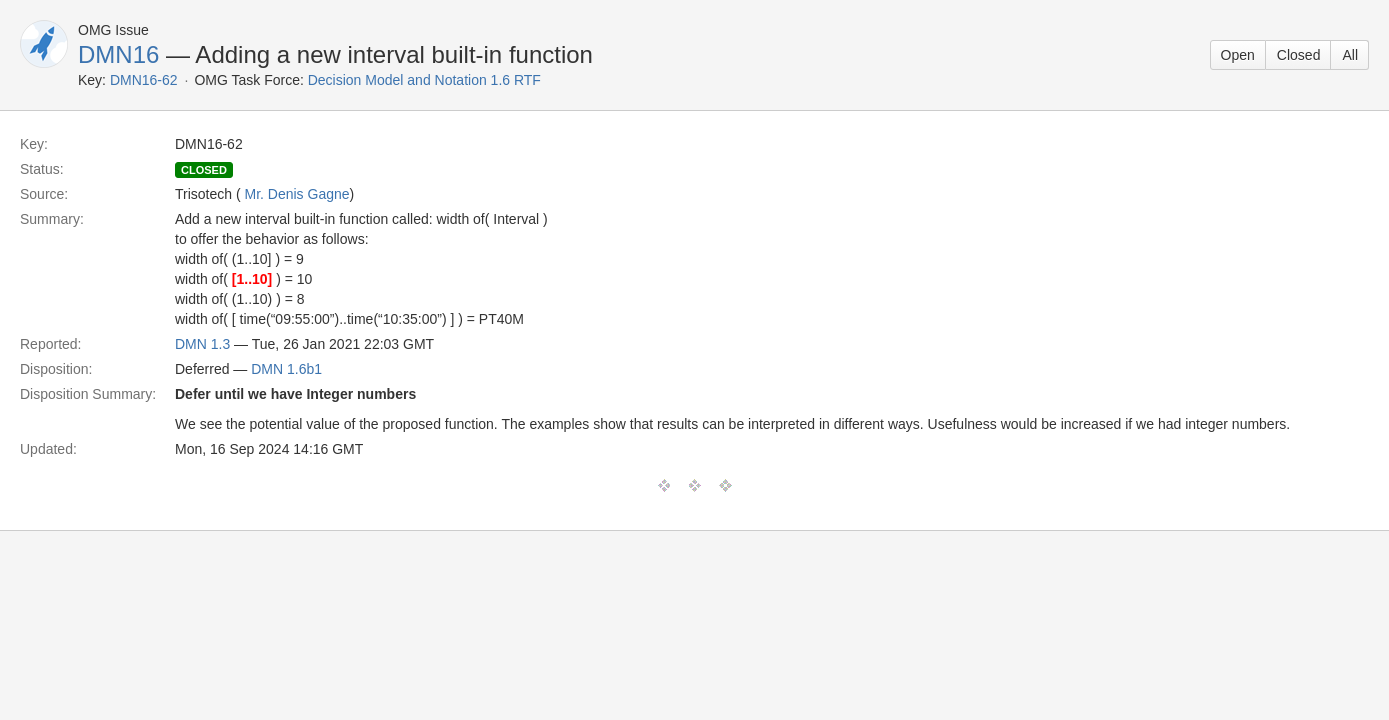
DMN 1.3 (202, 344)
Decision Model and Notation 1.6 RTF (424, 80)
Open (1238, 55)
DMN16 (118, 54)
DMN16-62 (144, 80)
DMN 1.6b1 (286, 369)
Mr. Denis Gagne (297, 194)
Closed (1299, 55)
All (1350, 55)
